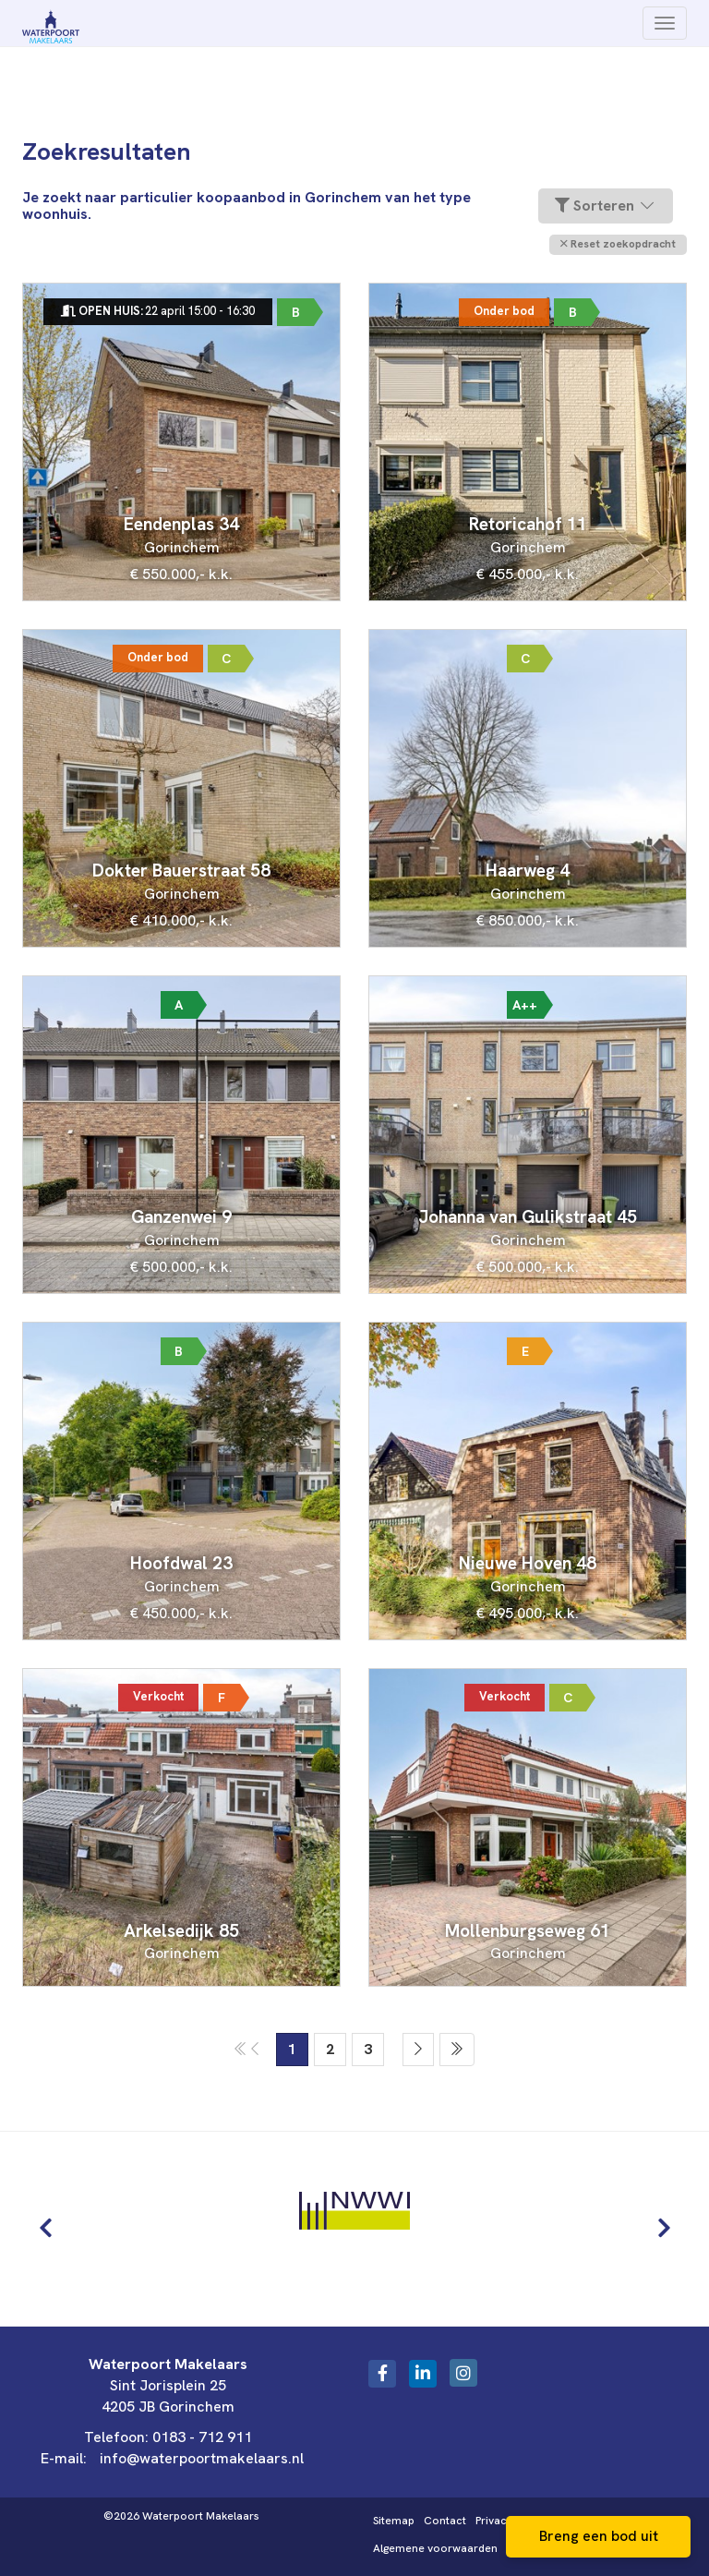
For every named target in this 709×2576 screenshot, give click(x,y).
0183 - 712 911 (202, 2437)
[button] (618, 244)
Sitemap (394, 2520)
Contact (445, 2520)
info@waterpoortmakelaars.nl (202, 2458)
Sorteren (605, 205)
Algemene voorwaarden (435, 2548)
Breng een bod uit (598, 2536)
